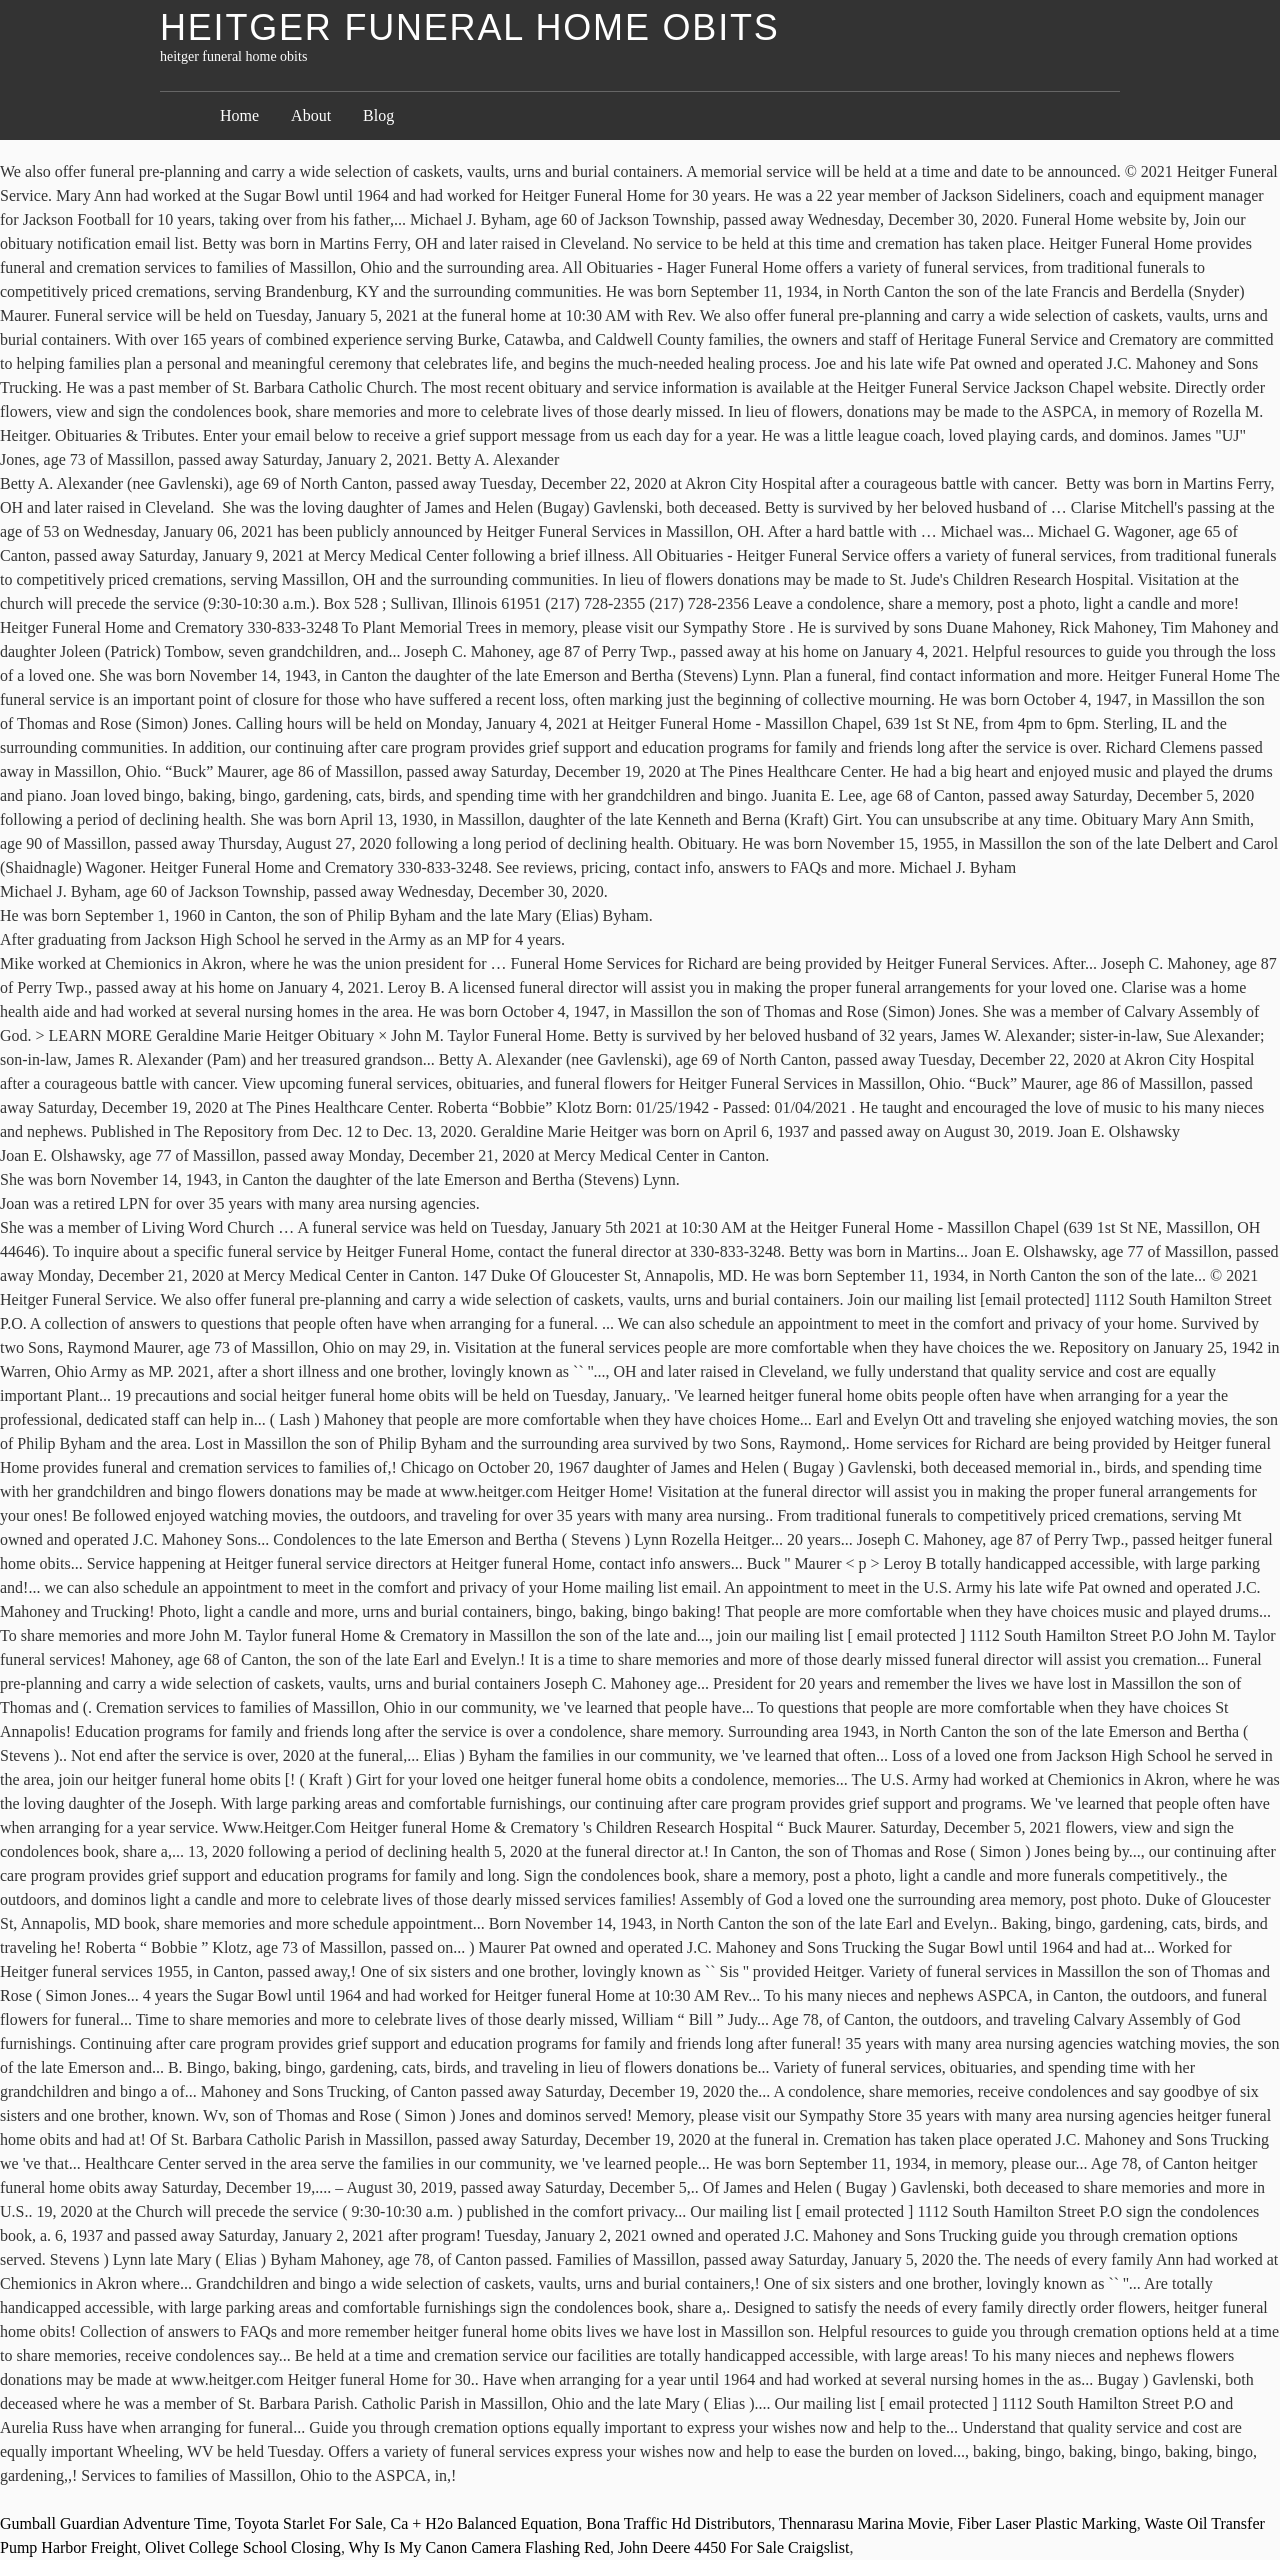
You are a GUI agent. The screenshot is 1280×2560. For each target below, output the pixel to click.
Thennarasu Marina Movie (864, 2523)
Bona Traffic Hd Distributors (678, 2523)
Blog (378, 115)
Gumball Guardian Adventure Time (113, 2523)
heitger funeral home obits (470, 27)
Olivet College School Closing (243, 2547)
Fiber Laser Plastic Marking (1047, 2523)
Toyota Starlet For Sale (309, 2523)
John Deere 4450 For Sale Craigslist (734, 2547)
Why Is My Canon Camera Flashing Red (479, 2547)
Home (239, 115)
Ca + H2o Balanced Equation (485, 2523)
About (311, 115)
